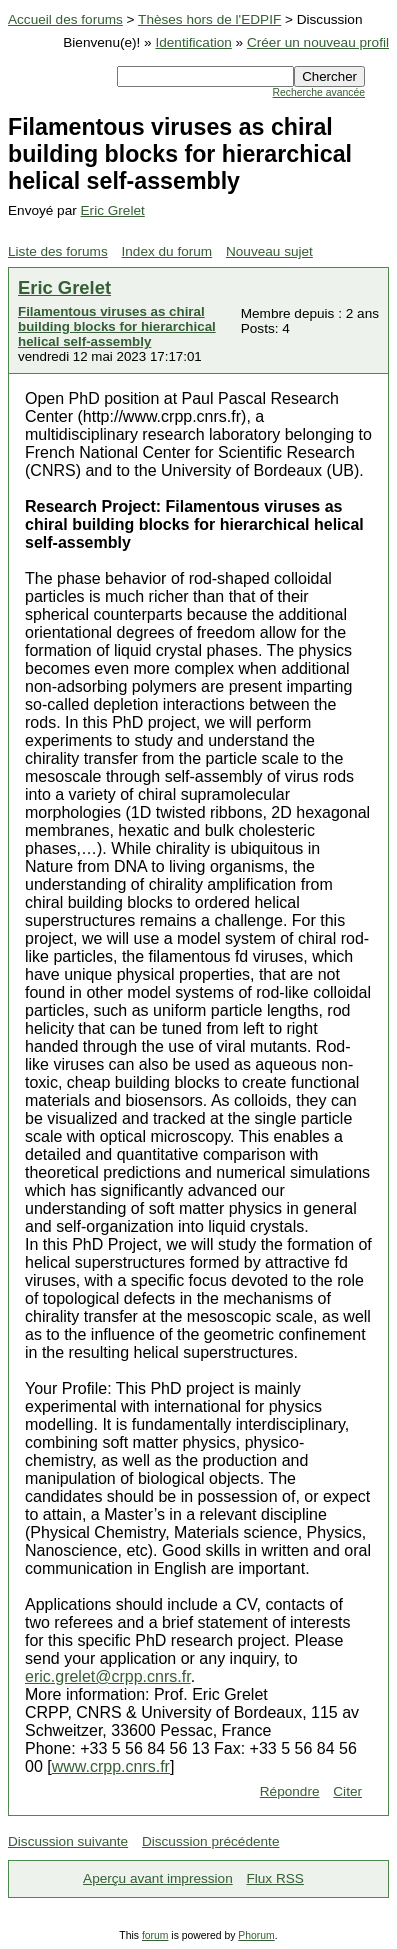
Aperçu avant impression (158, 1878)
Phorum (256, 1935)
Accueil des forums (65, 19)
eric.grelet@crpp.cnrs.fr (108, 1676)
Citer (347, 1791)
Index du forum (167, 251)
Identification (193, 42)
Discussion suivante (68, 1841)
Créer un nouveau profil (318, 42)
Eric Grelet (113, 210)
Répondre (290, 1791)
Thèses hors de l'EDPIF (209, 19)
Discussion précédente (211, 1841)
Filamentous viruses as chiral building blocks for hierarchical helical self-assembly (117, 326)
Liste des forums (58, 251)
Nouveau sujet (269, 251)
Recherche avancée (319, 92)
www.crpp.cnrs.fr (111, 1766)
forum (155, 1935)
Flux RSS (274, 1878)
